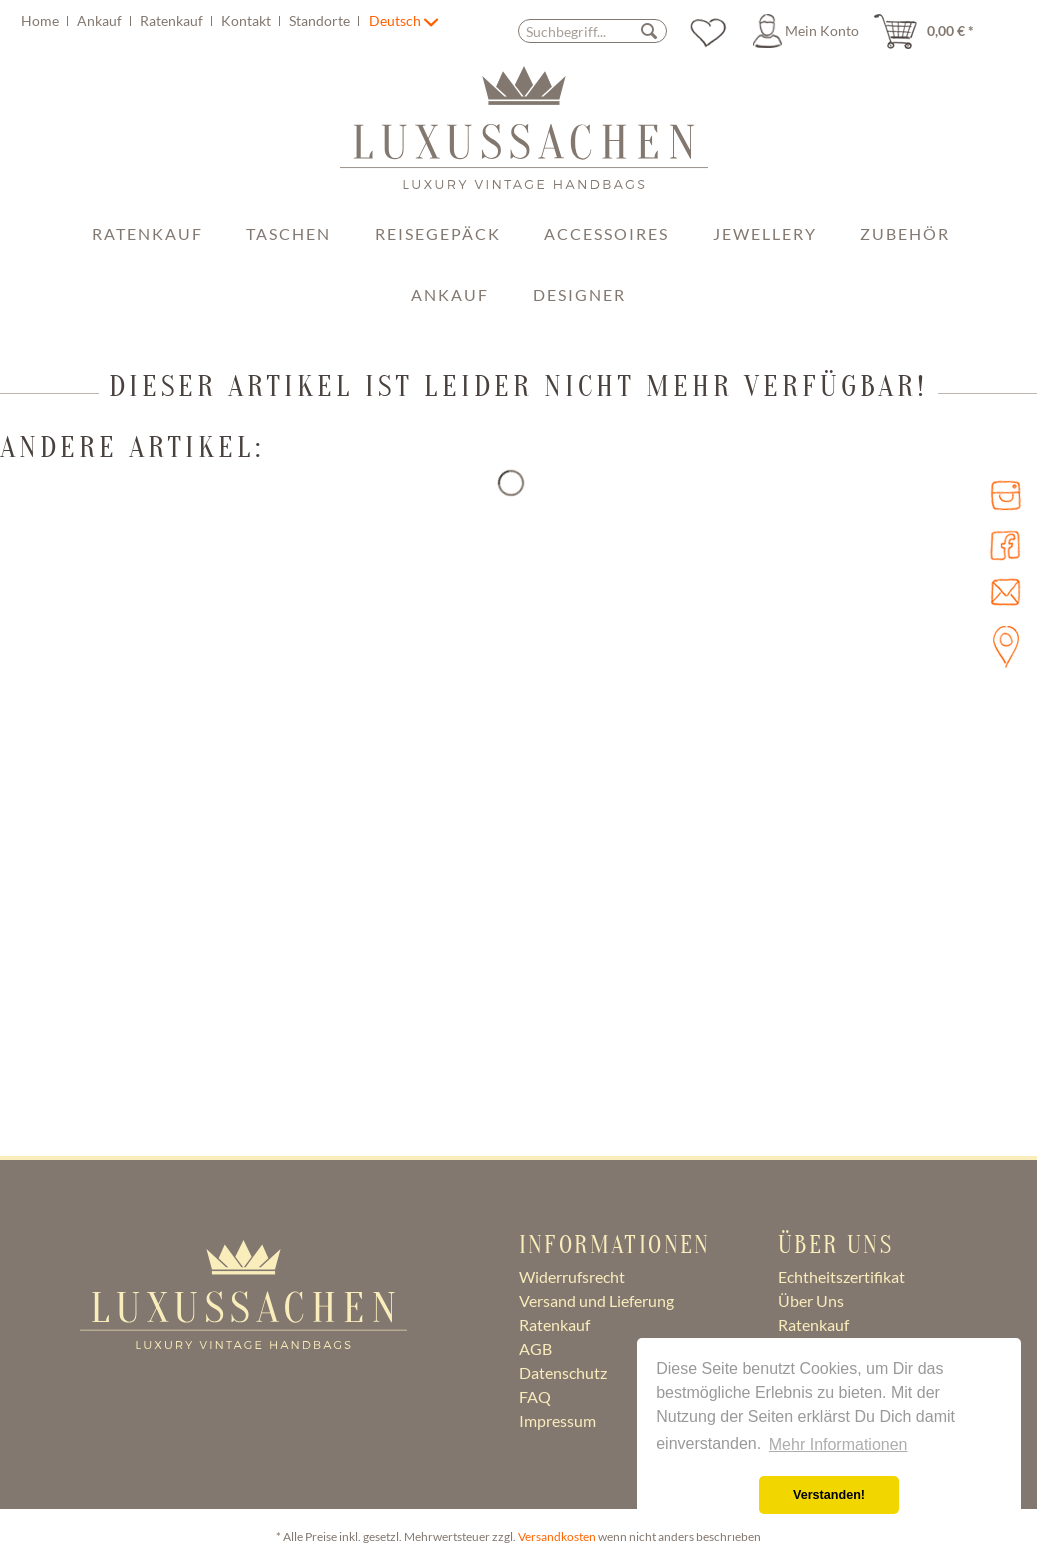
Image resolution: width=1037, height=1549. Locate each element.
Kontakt (247, 20)
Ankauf (101, 20)
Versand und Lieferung (596, 1300)
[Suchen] (649, 30)
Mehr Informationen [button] (838, 1444)
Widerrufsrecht (572, 1276)
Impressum (557, 1420)
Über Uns (811, 1300)
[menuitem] (193, 20)
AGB (535, 1348)
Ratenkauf (173, 20)
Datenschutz (563, 1372)
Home (41, 20)
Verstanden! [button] (829, 1495)
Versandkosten (557, 1536)
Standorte (321, 20)
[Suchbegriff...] (592, 31)
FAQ (535, 1396)
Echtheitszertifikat (841, 1276)
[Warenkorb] (930, 31)
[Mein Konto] (809, 31)
